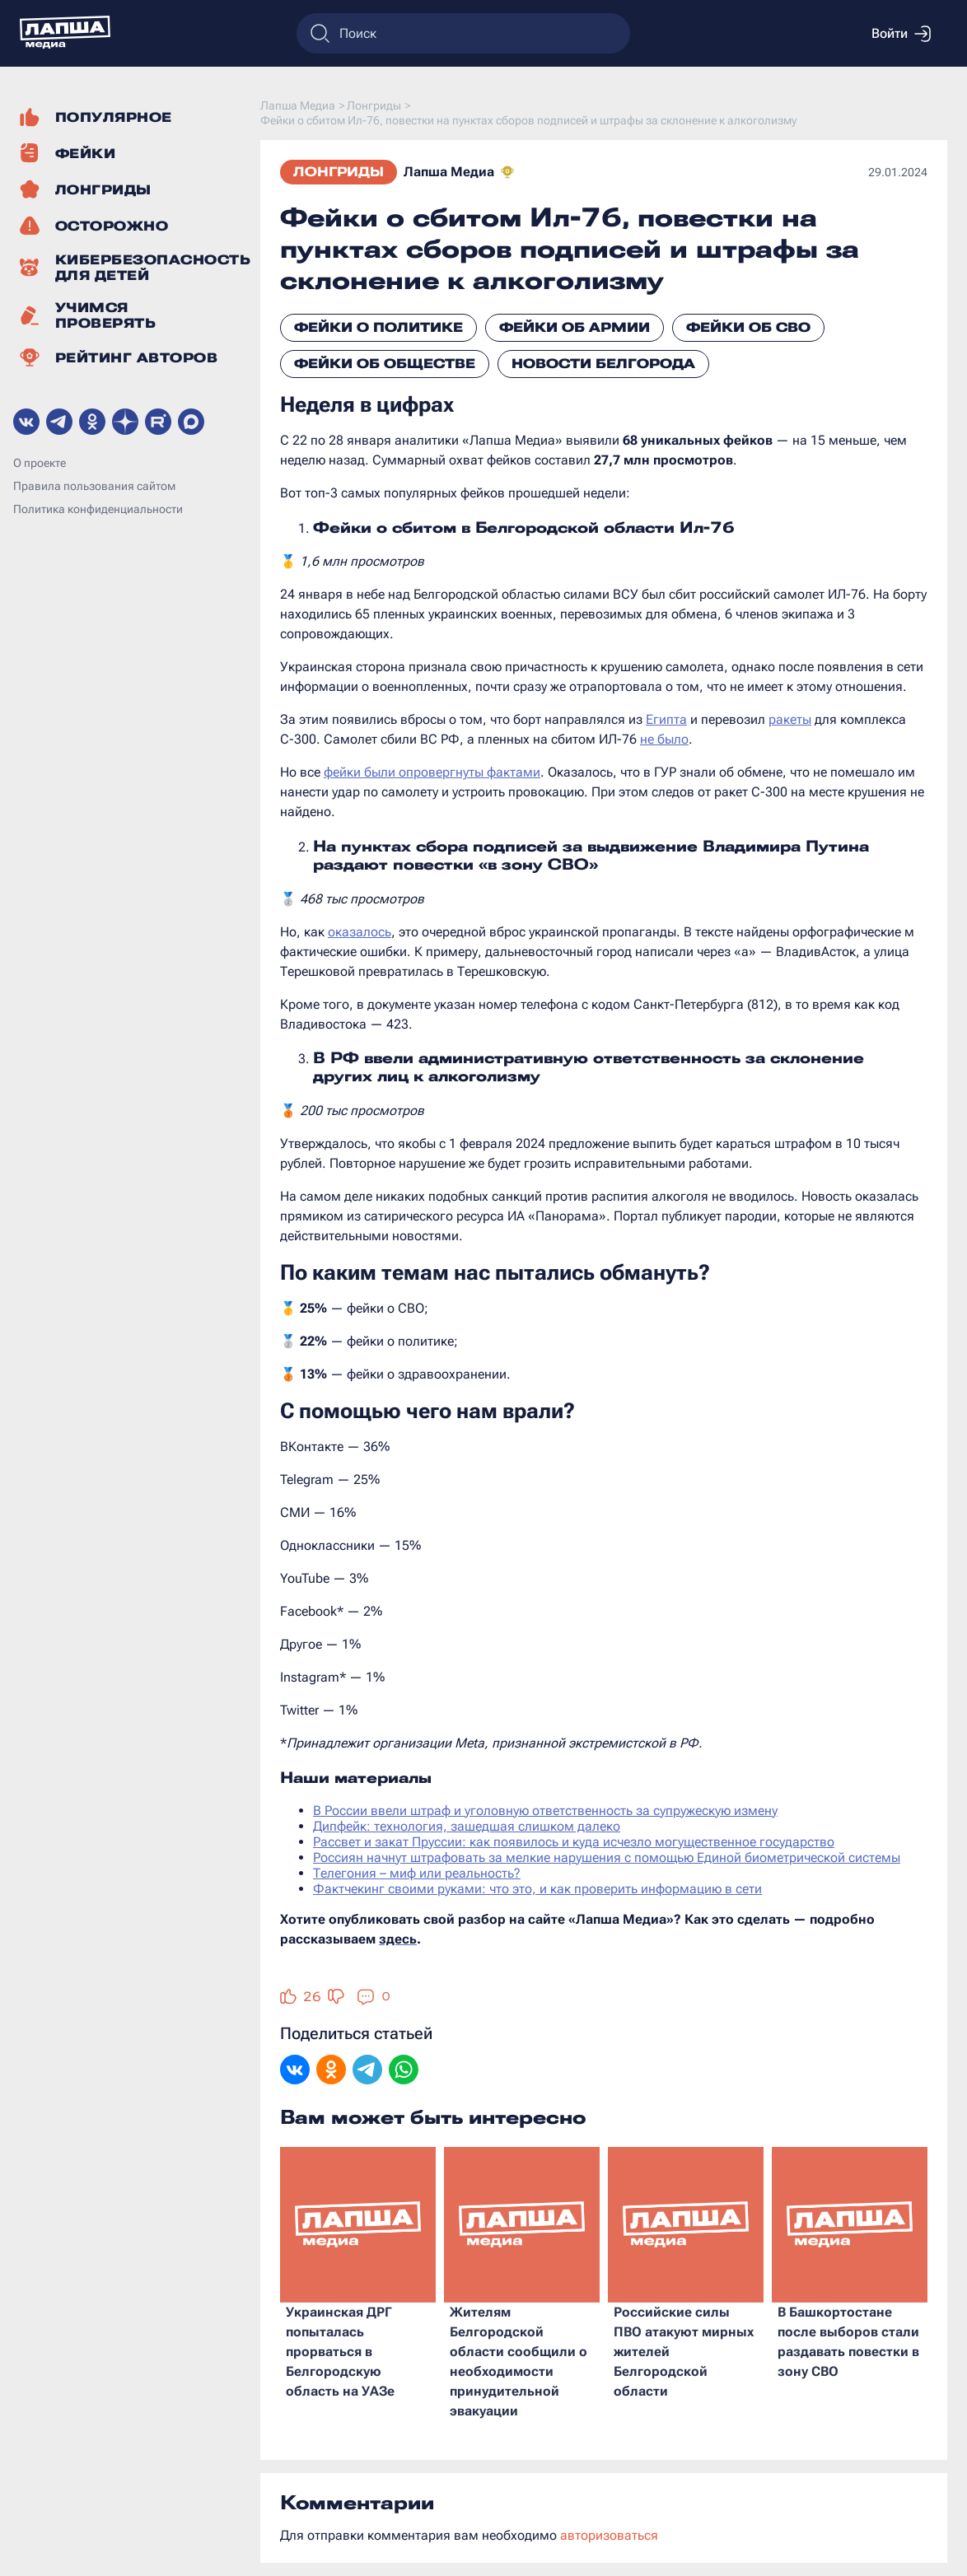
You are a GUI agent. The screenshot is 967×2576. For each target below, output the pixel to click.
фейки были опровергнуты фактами (432, 772)
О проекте (39, 462)
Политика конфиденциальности (98, 509)
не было (664, 739)
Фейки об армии (574, 327)
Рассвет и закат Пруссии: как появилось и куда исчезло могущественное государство (573, 1842)
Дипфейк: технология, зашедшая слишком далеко (466, 1826)
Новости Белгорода (603, 363)
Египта (666, 719)
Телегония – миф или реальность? (417, 1873)
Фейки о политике (378, 327)
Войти (901, 34)
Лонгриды (338, 172)
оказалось (359, 932)
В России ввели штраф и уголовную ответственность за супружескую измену (545, 1810)
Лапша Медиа (449, 172)
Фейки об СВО (748, 327)
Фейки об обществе (384, 363)
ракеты (789, 719)
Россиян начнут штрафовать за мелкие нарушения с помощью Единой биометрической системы (606, 1857)
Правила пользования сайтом (94, 485)
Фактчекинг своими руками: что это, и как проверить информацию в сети (537, 1889)
